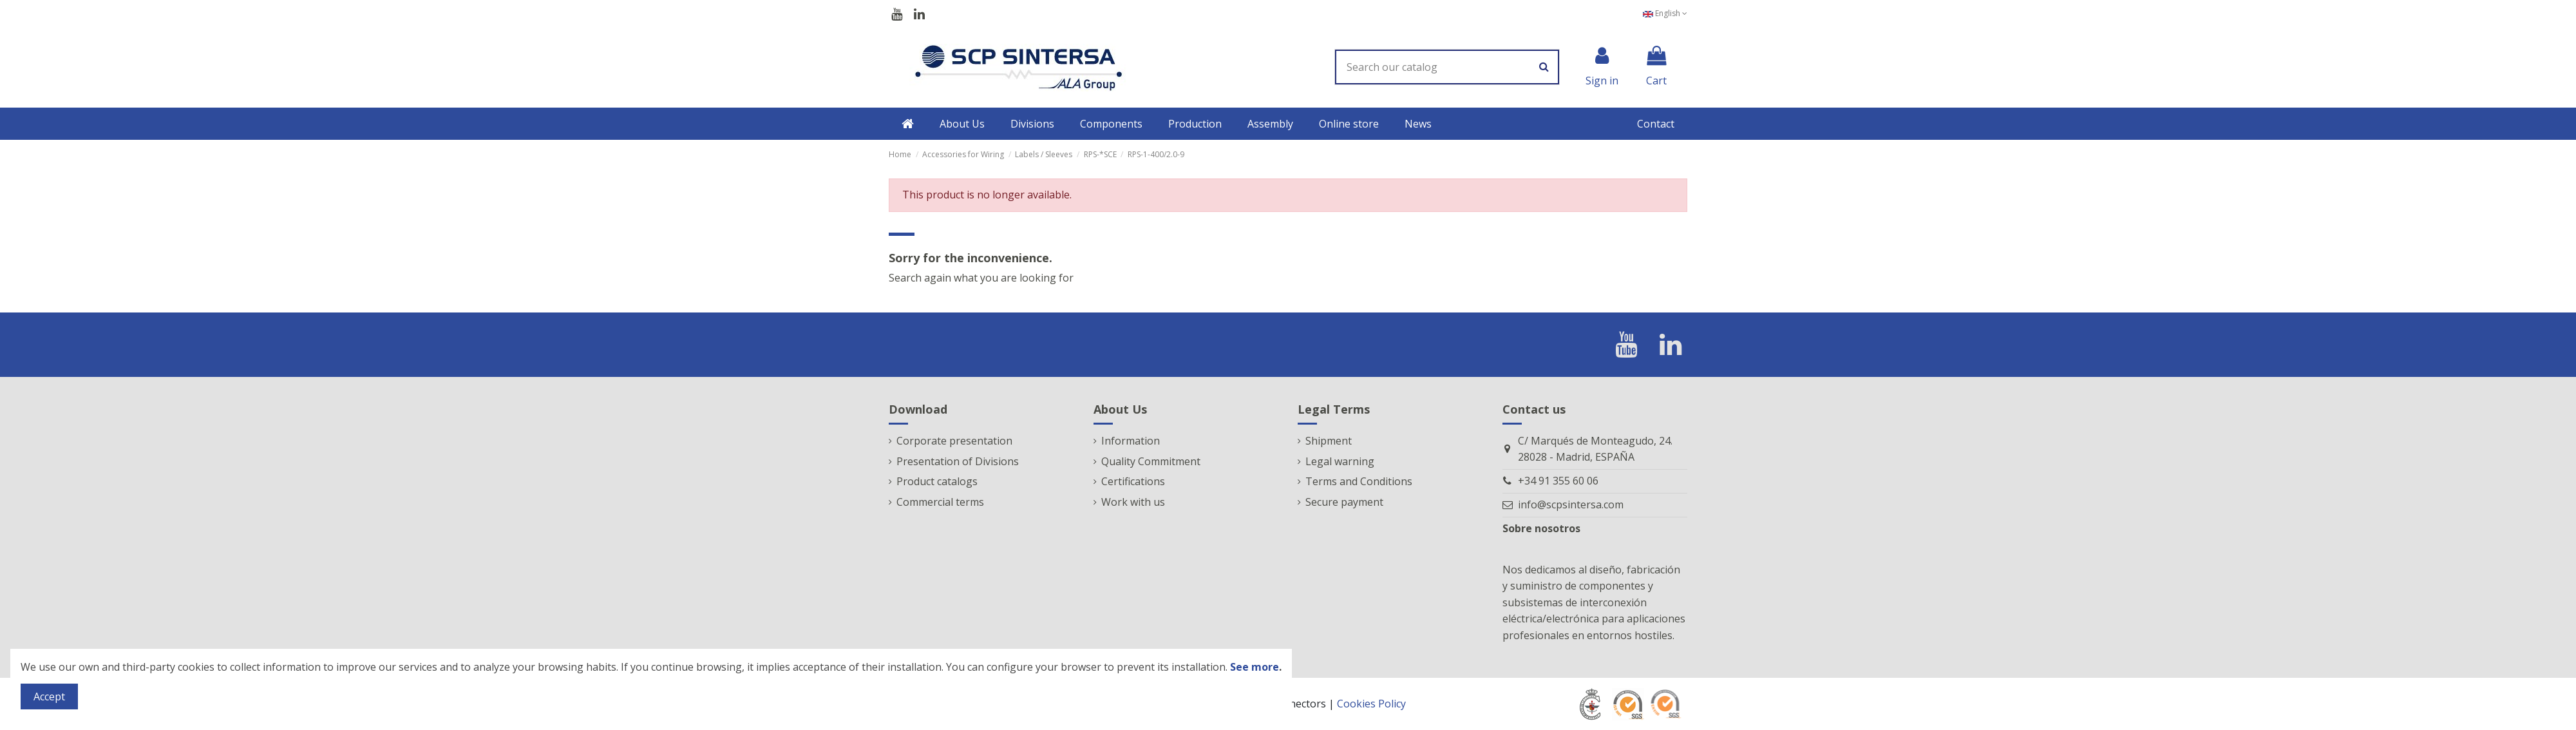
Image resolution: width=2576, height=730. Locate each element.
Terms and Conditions (1358, 481)
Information (1130, 441)
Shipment (1328, 441)
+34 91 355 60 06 (1558, 481)
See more (1254, 667)
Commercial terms (940, 502)
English (1665, 13)
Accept (49, 696)
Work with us (1133, 502)
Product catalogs (937, 481)
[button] (962, 124)
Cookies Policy (1371, 703)
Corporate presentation (954, 441)
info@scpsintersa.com (1571, 504)
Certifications (1133, 481)
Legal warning (1339, 461)
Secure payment (1344, 502)
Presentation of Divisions (957, 461)
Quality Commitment (1150, 461)
